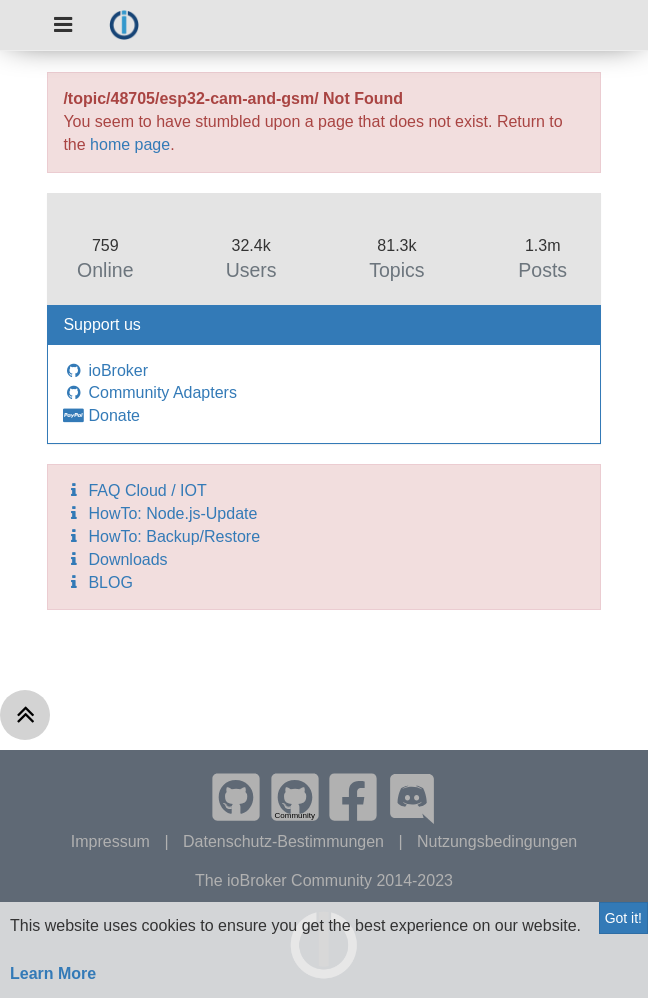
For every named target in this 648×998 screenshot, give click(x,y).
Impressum (113, 841)
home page (130, 144)
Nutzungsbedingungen (497, 841)
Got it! (623, 918)
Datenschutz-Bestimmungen (285, 841)
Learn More (53, 973)
